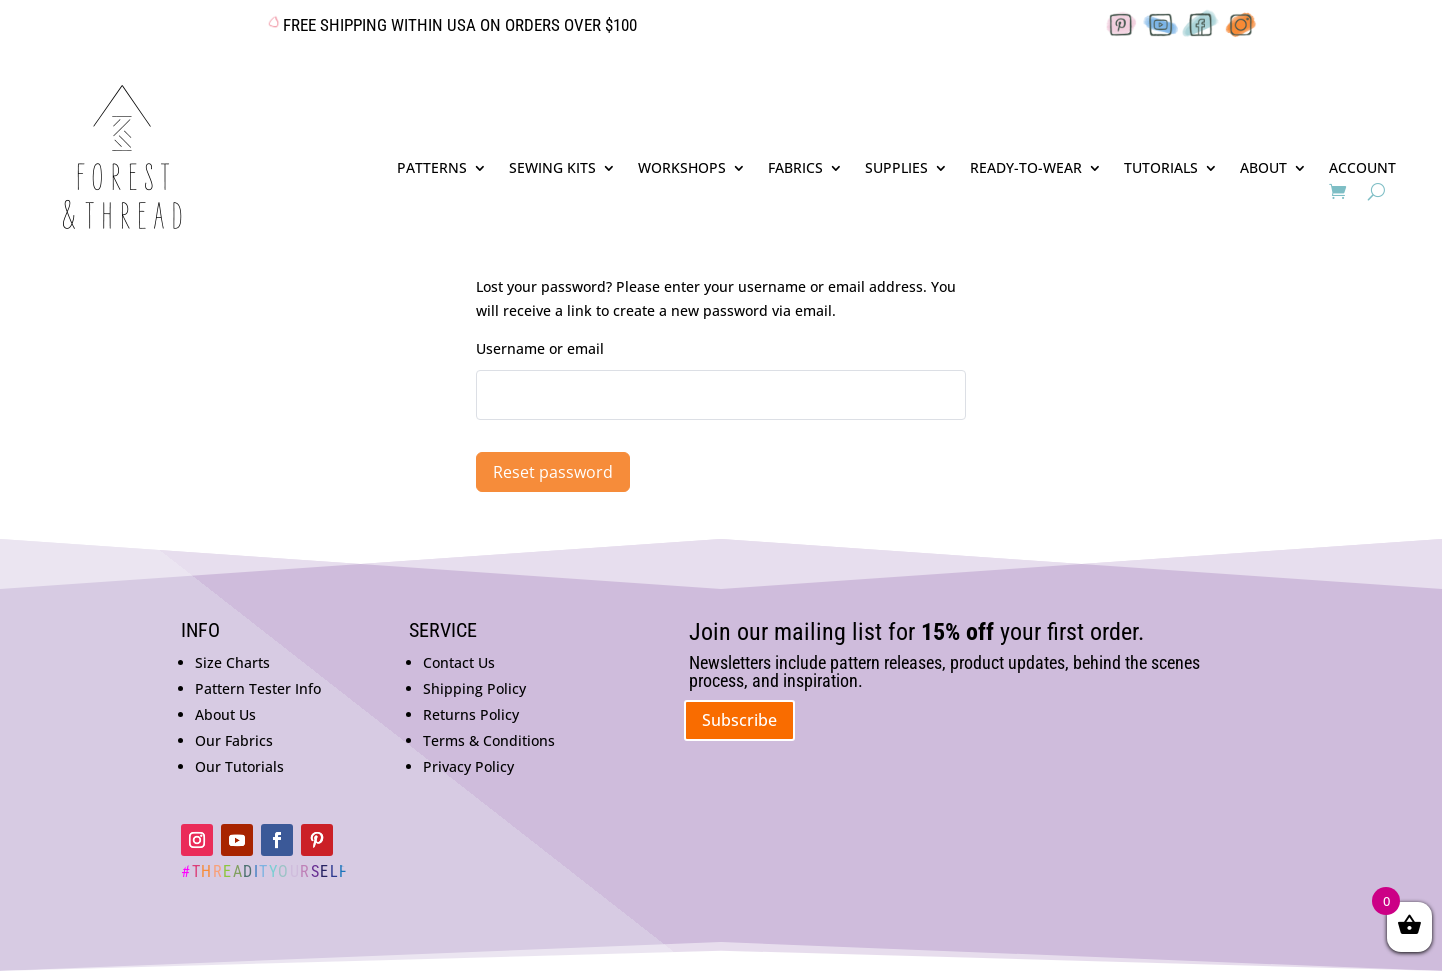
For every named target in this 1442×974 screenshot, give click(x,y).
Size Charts (232, 662)
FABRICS (795, 169)
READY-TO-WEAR (1026, 169)
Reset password (553, 472)
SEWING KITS (552, 169)
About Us (225, 714)
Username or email (540, 348)
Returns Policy (471, 714)
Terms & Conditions (489, 740)
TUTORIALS (1161, 169)
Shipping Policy (474, 688)
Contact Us (459, 662)
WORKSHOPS (682, 169)
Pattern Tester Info (258, 688)
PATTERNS (432, 169)
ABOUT (1263, 169)
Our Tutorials (239, 766)
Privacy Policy (468, 766)
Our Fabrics (234, 740)
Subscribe (739, 720)
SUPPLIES (896, 169)
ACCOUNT (1362, 169)
